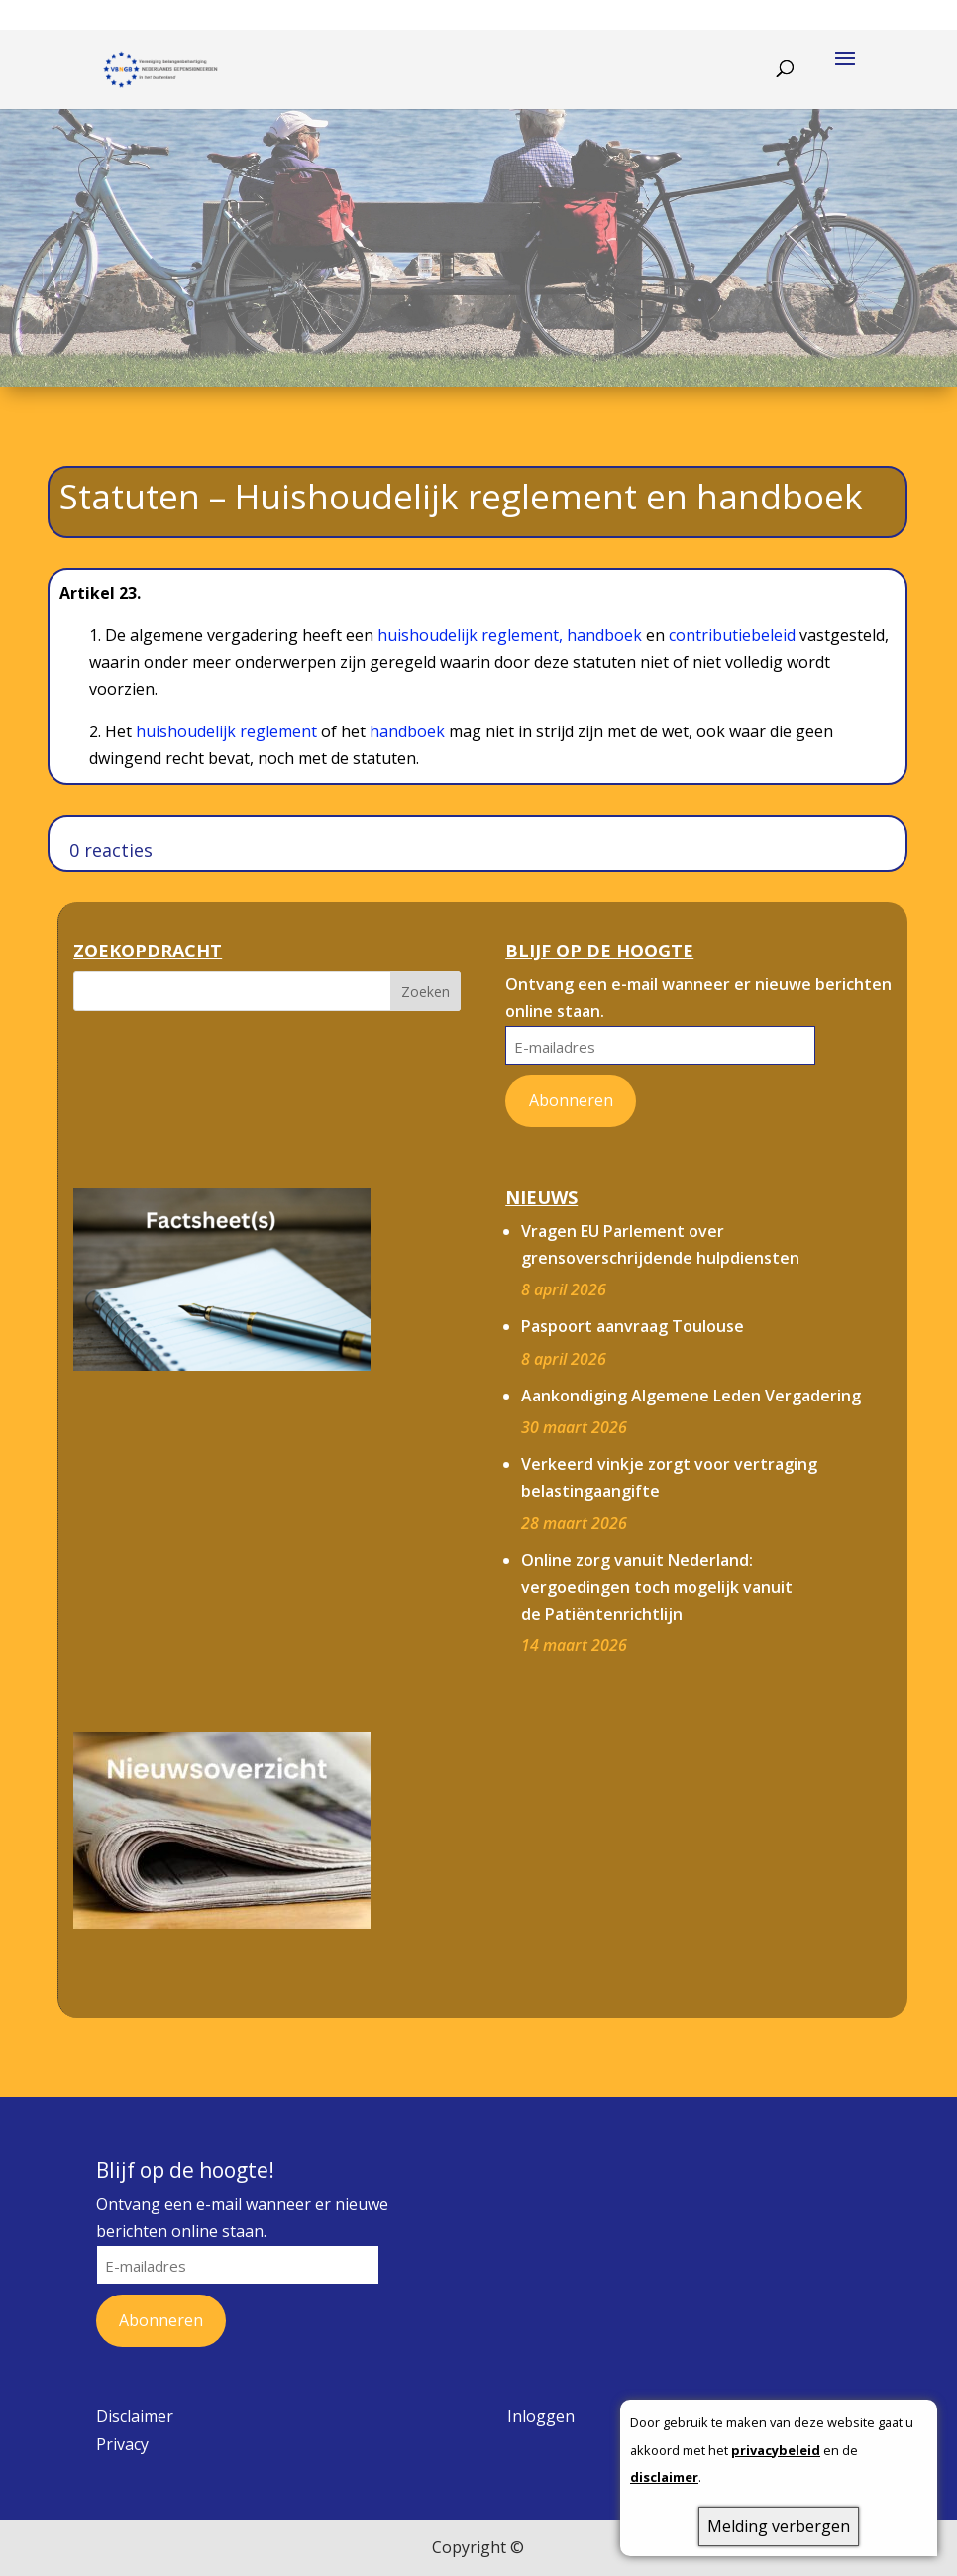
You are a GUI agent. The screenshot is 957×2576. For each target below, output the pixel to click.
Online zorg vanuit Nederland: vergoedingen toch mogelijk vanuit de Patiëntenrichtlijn (657, 1586)
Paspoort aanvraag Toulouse (632, 1326)
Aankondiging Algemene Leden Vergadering (691, 1395)
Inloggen (541, 2416)
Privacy (122, 2444)
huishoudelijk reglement (226, 731)
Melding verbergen (778, 2526)
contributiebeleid (732, 635)
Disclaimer (134, 2416)
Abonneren (571, 1100)
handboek (604, 635)
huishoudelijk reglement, (472, 635)
